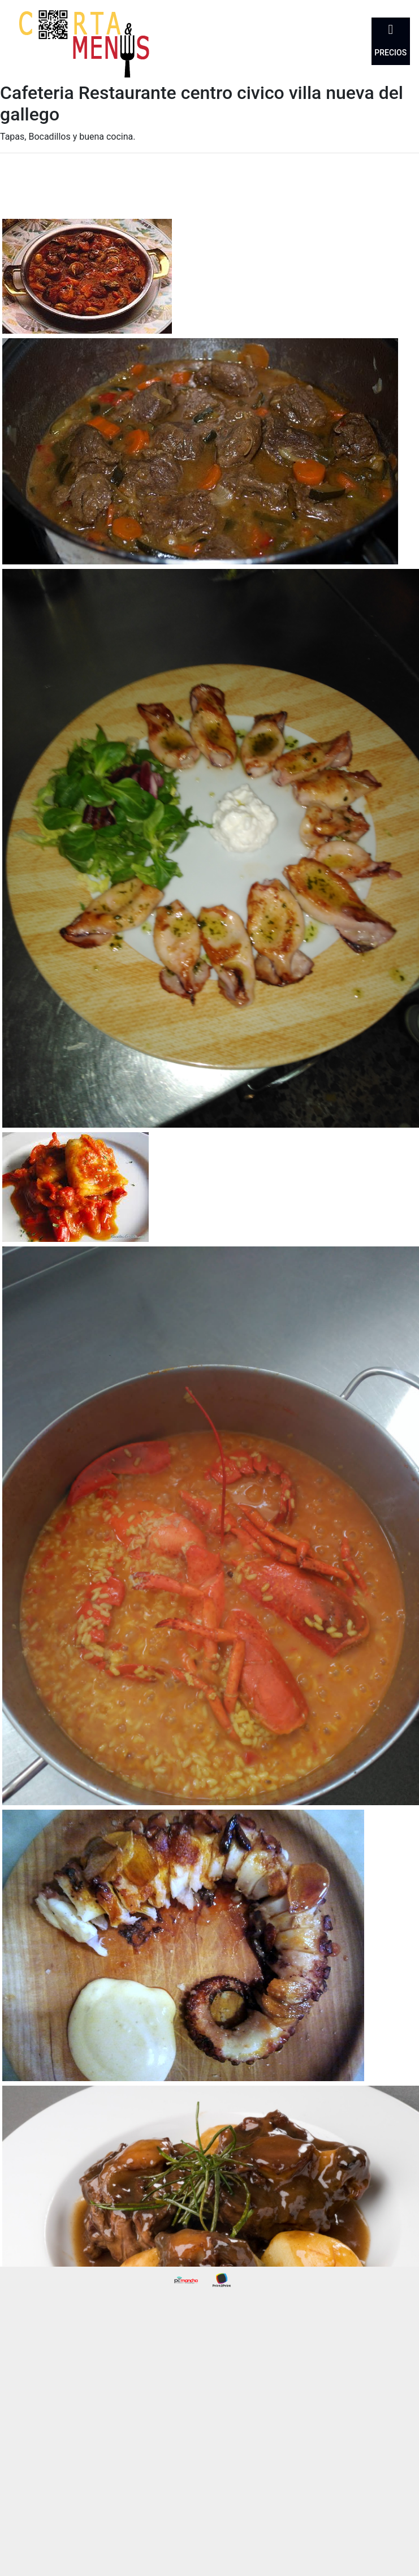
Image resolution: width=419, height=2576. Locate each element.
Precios (390, 52)
